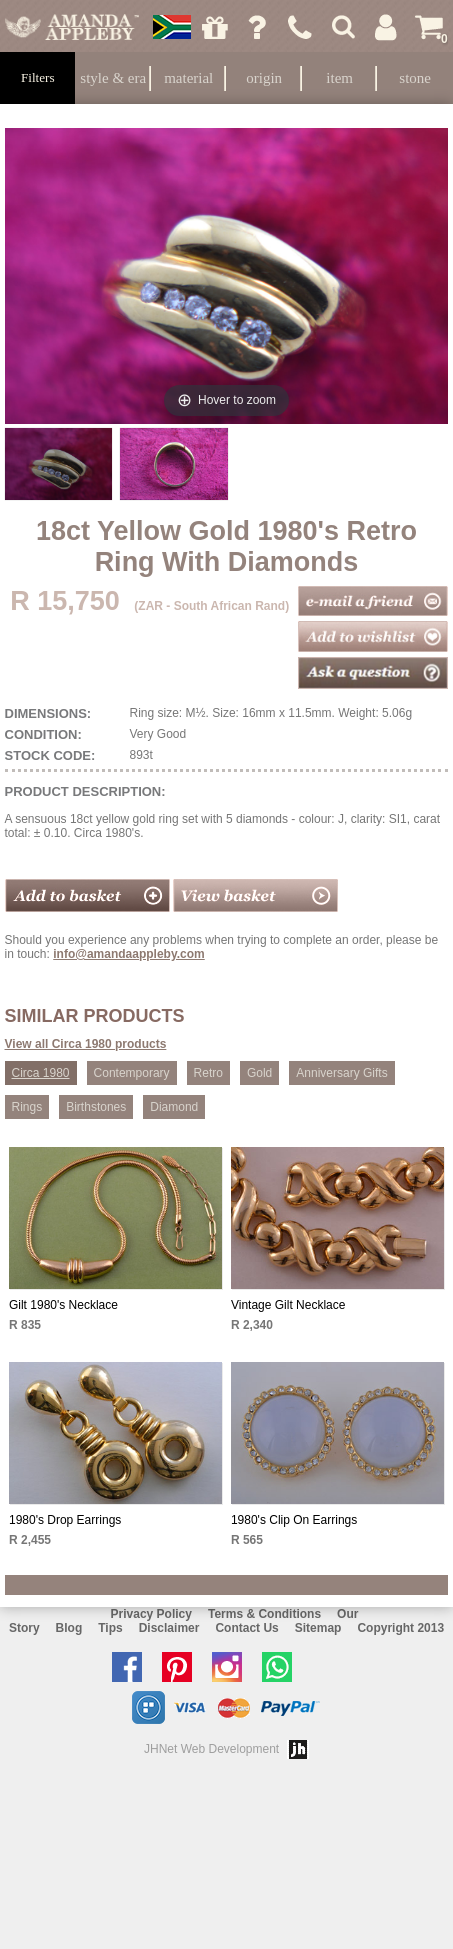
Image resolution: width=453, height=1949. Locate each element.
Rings (27, 1107)
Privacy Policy (151, 1614)
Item (339, 78)
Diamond (174, 1107)
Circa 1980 (41, 1073)
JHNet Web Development (211, 1749)
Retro (208, 1073)
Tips (110, 1628)
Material (188, 78)
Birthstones (96, 1107)
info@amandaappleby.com (129, 954)
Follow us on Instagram (232, 1667)
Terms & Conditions (264, 1614)
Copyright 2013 (400, 1628)
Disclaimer (169, 1628)
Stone (415, 78)
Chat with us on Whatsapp (282, 1667)
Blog (69, 1628)
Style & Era (113, 78)
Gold (259, 1073)
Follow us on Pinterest (182, 1667)
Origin (264, 78)
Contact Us (246, 1628)
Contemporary (132, 1073)
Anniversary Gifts (341, 1073)
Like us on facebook (132, 1667)
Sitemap (318, 1628)
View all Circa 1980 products (86, 1044)
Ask (258, 27)
